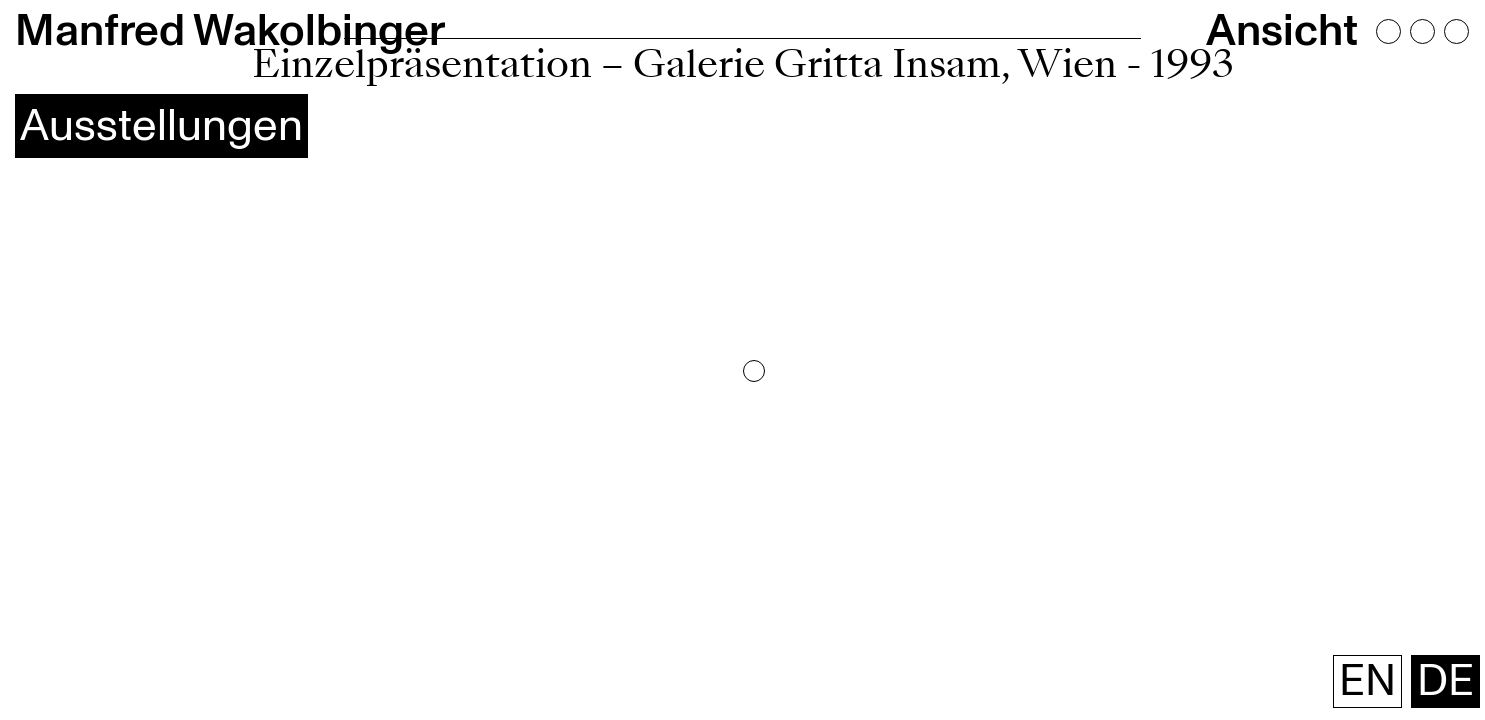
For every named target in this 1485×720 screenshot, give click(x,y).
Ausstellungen (76, 54)
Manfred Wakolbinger (101, 18)
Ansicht (1358, 19)
